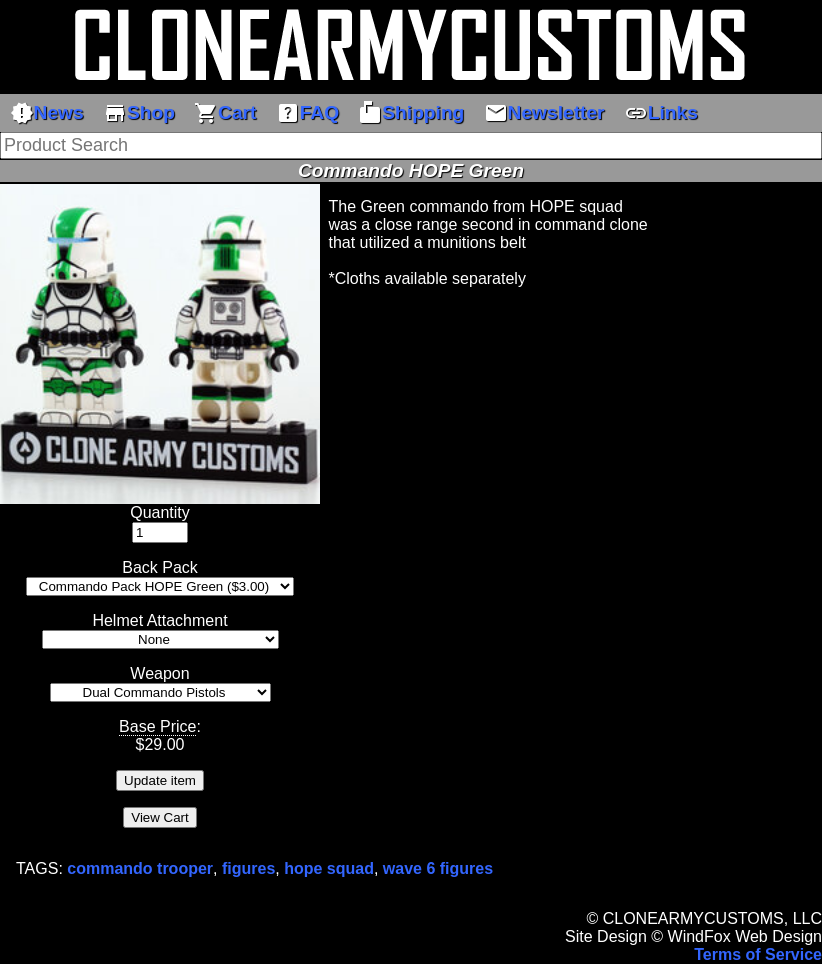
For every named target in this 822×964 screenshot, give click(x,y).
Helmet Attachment (159, 620)
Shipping (411, 113)
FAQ (307, 113)
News (47, 113)
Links (661, 113)
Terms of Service (758, 954)
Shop (139, 113)
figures (248, 868)
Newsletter (544, 113)
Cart (225, 113)
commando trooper (140, 868)
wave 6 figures (438, 868)
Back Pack (160, 567)
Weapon (159, 673)
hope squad (329, 868)
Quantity (160, 512)
